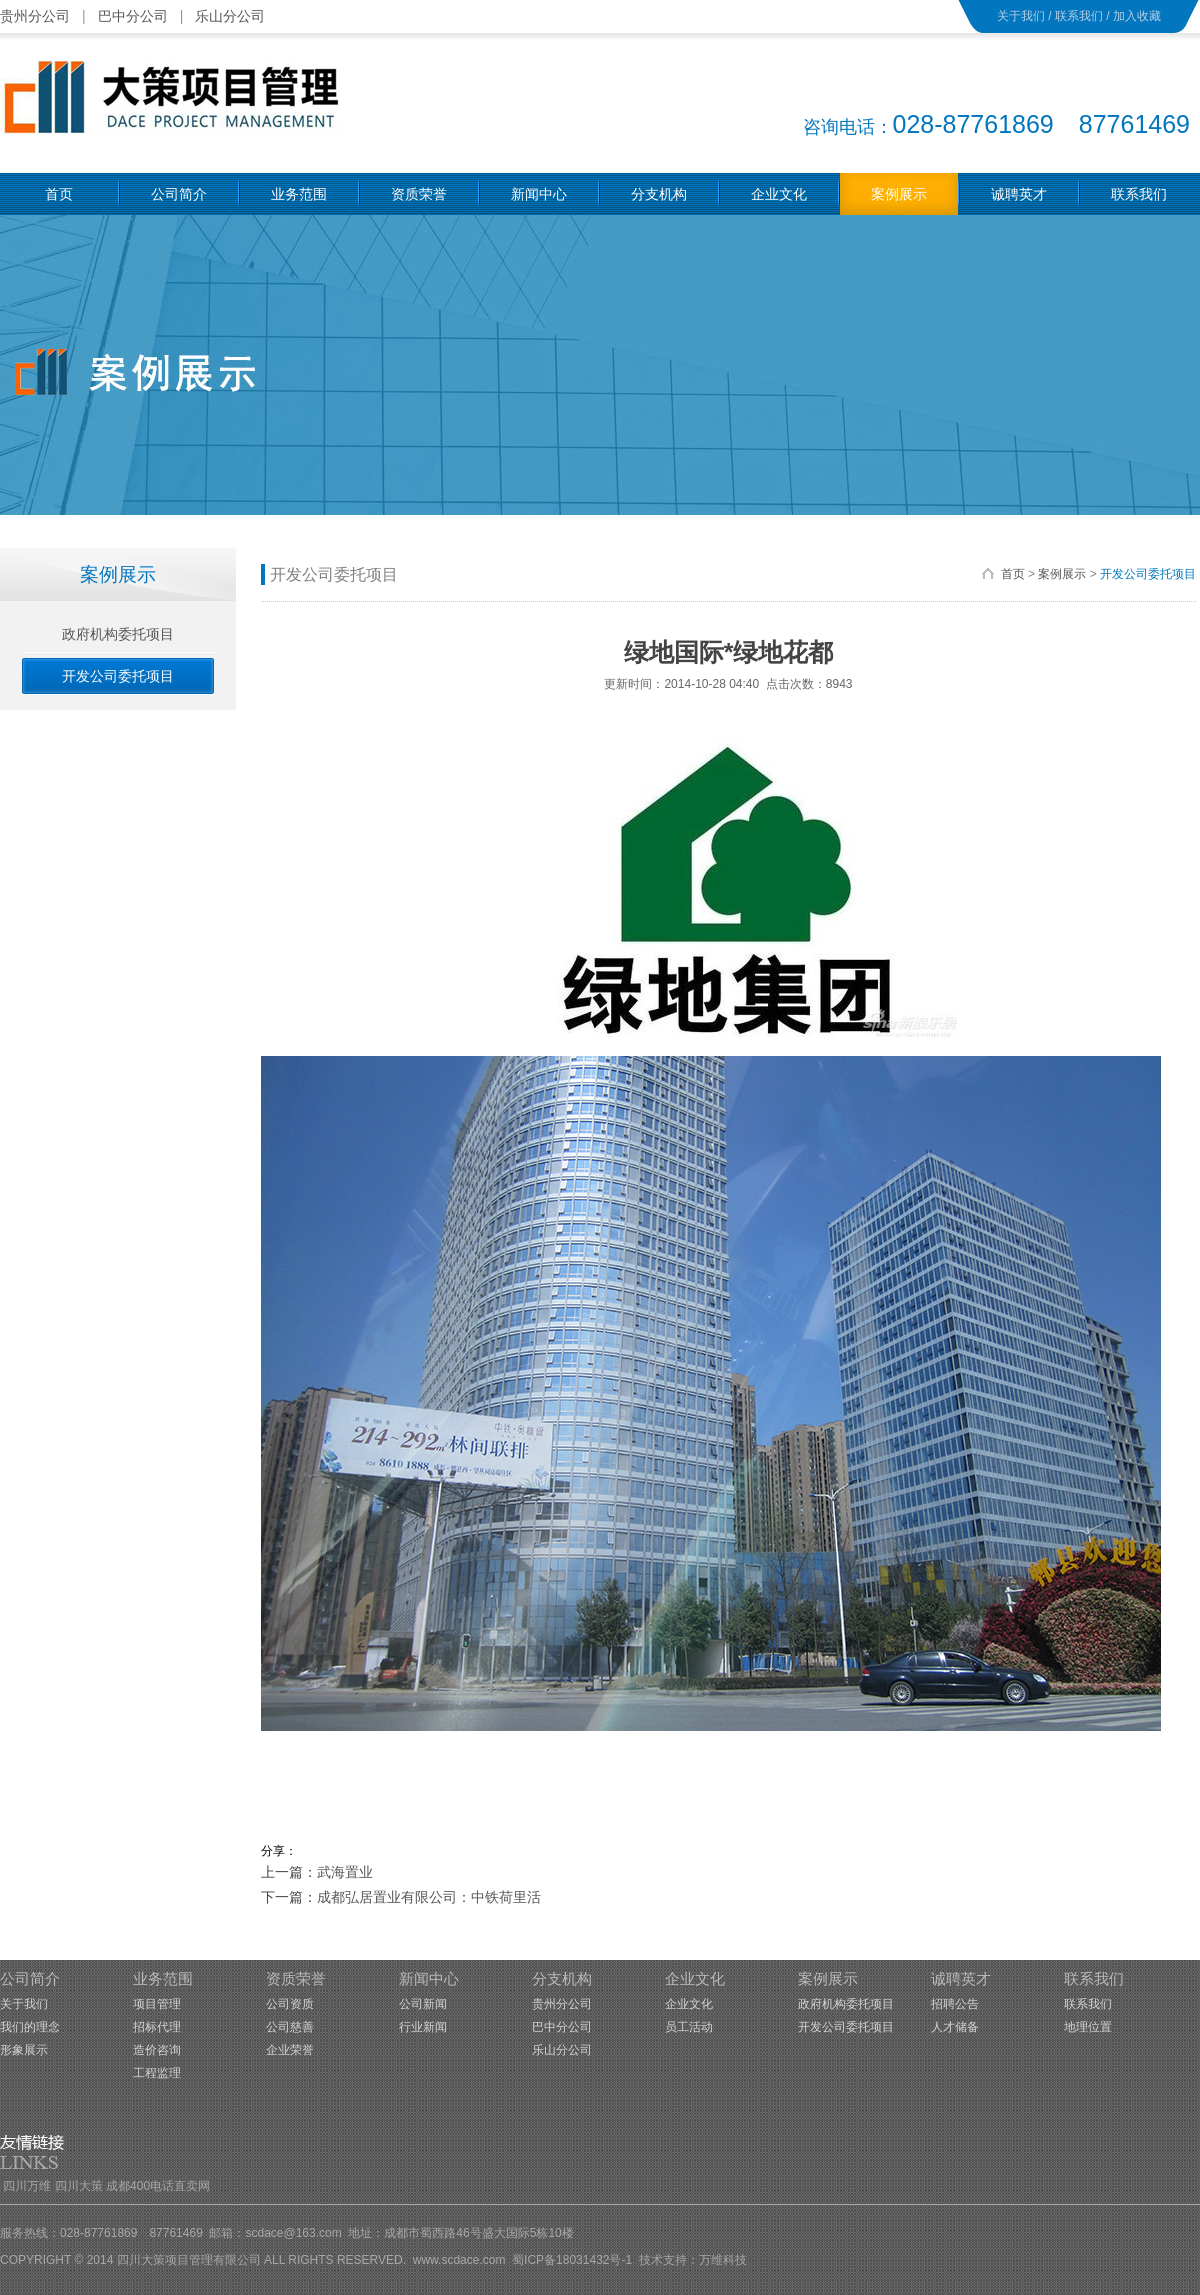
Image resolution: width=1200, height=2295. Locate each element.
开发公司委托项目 (1148, 574)
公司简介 (30, 1978)
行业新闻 (423, 2027)
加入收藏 (1137, 16)
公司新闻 (423, 2004)
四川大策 (79, 2186)
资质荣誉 (296, 1978)
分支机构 (562, 1978)
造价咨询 (157, 2050)
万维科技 (723, 2260)
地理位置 (1088, 2027)
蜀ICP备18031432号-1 (572, 2260)
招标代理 (157, 2027)
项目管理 (157, 2004)
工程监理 (157, 2073)
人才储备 (955, 2027)
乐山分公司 (230, 16)
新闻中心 (429, 1978)
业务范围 (163, 1978)
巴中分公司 (133, 16)
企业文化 (695, 1978)
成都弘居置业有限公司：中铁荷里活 (429, 1897)
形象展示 (24, 2050)
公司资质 (290, 2004)
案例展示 (1062, 574)
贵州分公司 (35, 16)
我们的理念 (30, 2027)
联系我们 (1079, 16)
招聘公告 (955, 2004)
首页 (1013, 574)
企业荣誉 (290, 2050)
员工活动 (689, 2027)
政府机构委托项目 (846, 2004)
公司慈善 (290, 2027)
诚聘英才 (961, 1978)
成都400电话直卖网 (158, 2186)
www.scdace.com (459, 2260)
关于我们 (1021, 16)
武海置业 (345, 1872)
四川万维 (27, 2186)
